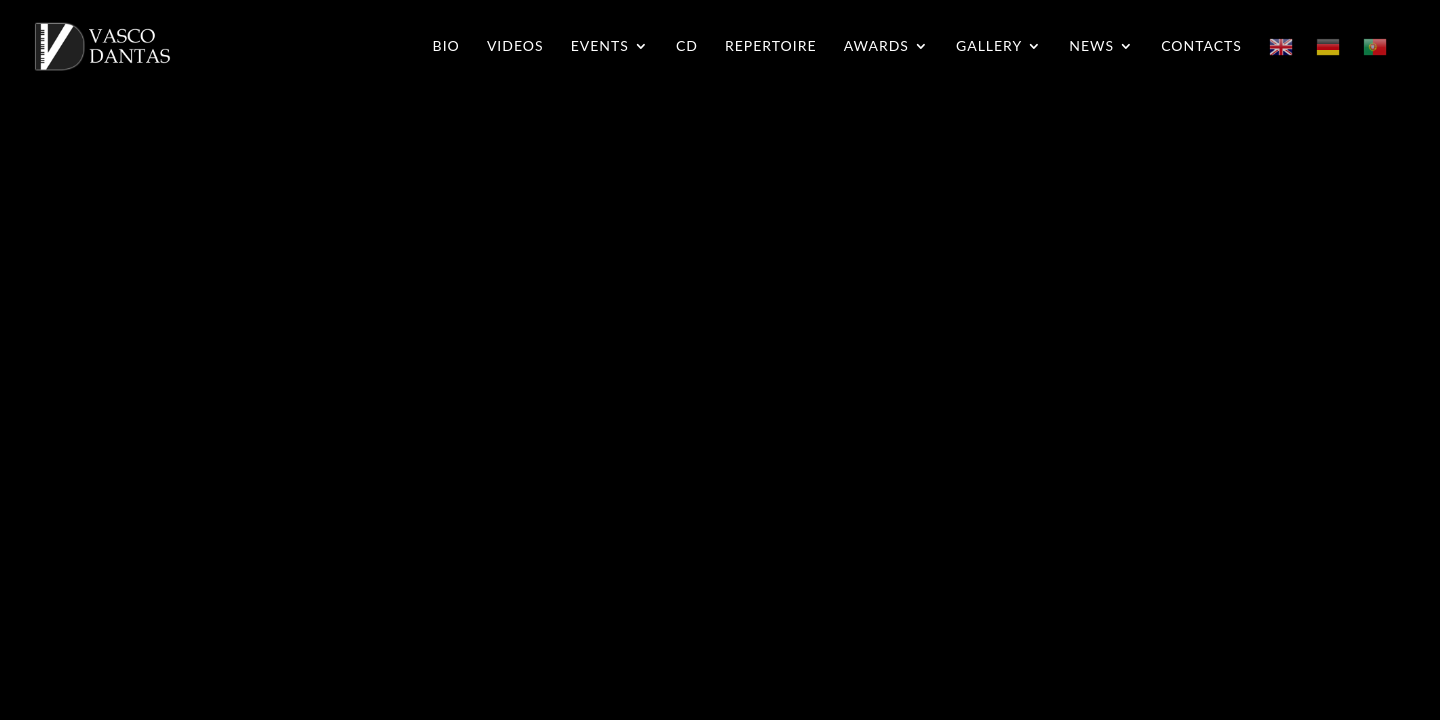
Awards (876, 46)
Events (600, 46)
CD (687, 46)
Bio (446, 46)
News (1091, 46)
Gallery (989, 46)
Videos (515, 46)
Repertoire (771, 46)
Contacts (1201, 46)
